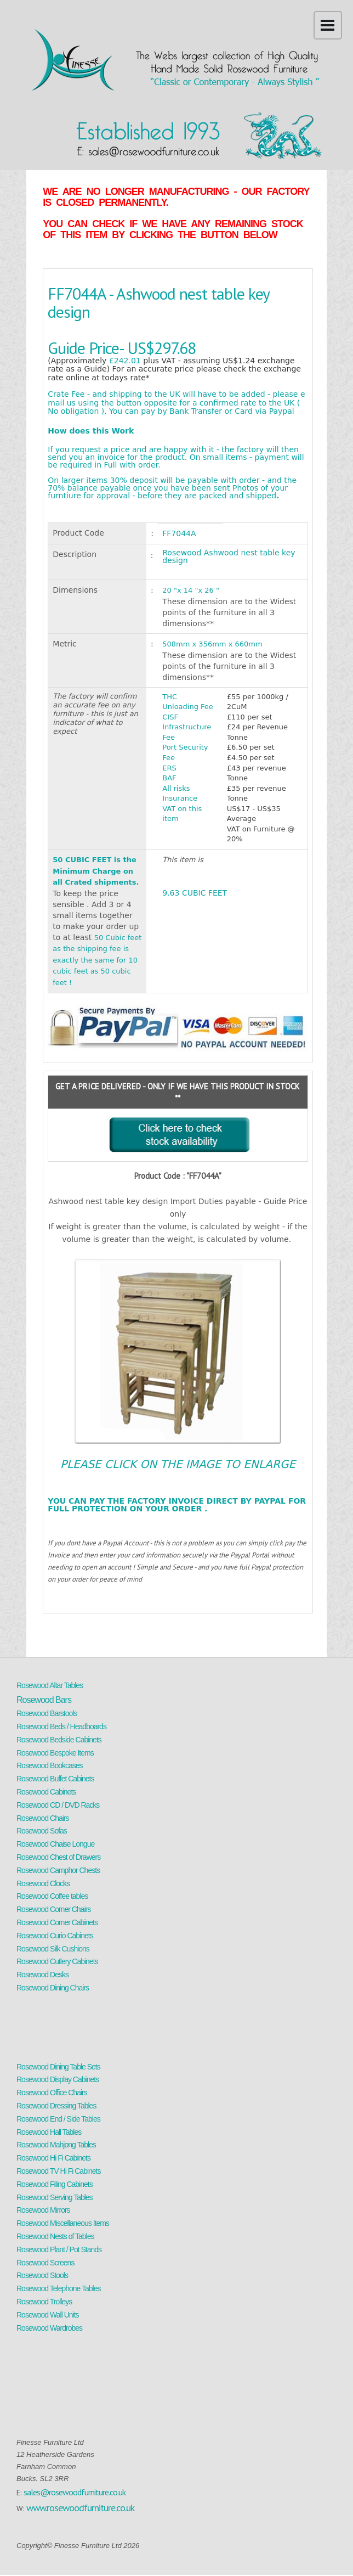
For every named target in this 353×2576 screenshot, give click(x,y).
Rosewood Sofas (41, 1830)
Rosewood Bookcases (49, 1765)
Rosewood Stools (42, 2275)
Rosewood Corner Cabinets (57, 1922)
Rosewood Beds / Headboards (61, 1726)
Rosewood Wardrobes (49, 2328)
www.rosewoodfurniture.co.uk (80, 2507)
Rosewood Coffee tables (52, 1896)
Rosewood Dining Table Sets (58, 2066)
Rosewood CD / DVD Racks (57, 1805)
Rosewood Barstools (46, 1713)
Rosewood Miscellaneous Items (62, 2223)
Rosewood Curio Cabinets (54, 1935)
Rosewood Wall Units (47, 2314)
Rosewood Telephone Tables (58, 2288)
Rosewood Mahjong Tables (56, 2144)
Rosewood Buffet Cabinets (55, 1778)
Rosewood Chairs (42, 1818)
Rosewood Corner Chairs (53, 1909)
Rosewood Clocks (43, 1883)
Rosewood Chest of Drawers (58, 1857)
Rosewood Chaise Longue (55, 1844)
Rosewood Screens (45, 2262)
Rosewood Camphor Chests (58, 1870)
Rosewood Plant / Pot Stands (58, 2249)
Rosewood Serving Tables (54, 2197)
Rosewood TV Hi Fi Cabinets (58, 2171)
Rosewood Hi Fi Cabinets (53, 2157)
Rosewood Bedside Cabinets (58, 1739)
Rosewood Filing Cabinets (54, 2184)
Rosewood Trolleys (44, 2301)
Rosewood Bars (43, 1700)
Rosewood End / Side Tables (58, 2118)
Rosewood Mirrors (43, 2210)
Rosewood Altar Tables (49, 1685)
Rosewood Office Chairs (51, 2092)
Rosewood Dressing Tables (56, 2105)
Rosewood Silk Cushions (52, 1948)
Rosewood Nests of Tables (55, 2236)
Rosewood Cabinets (46, 1791)
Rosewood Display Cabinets (57, 2079)
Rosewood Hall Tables (48, 2132)
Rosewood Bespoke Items (55, 1752)
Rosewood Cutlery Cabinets (57, 1961)
